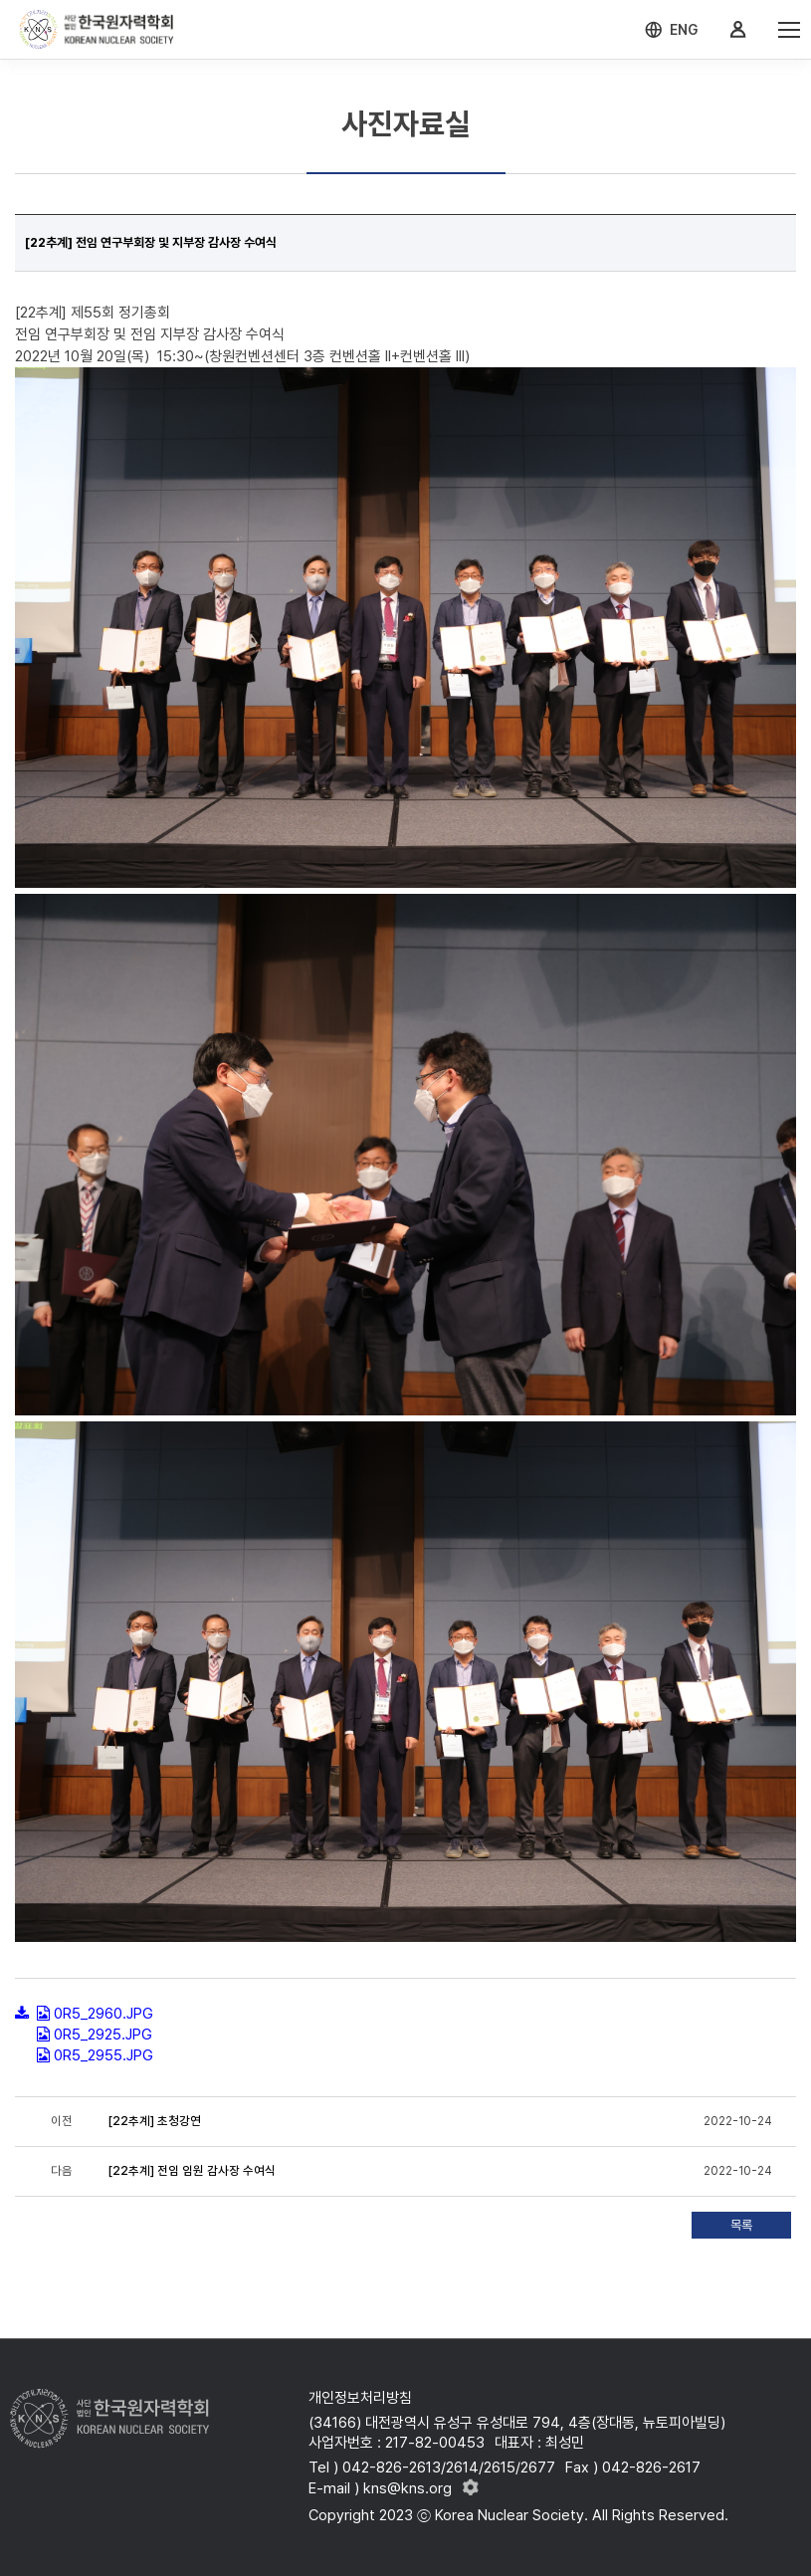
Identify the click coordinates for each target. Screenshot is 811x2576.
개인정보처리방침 (360, 2398)
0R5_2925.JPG (103, 2034)
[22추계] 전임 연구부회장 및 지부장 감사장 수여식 (152, 242)
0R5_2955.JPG (103, 2055)
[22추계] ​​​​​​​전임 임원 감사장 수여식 (193, 2171)
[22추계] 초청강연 (156, 2121)
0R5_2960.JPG (103, 2014)
